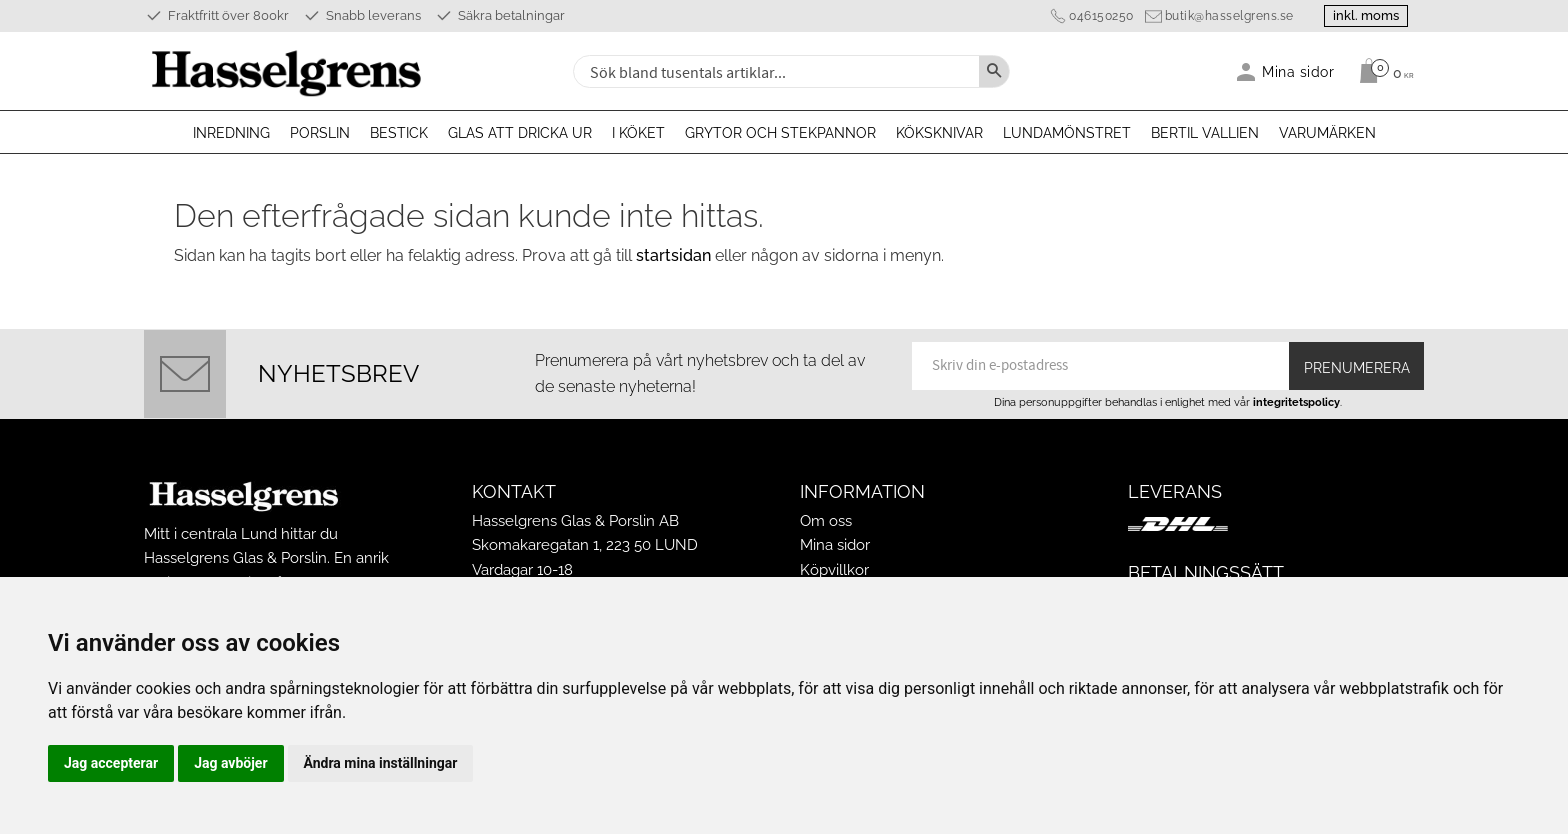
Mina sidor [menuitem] (1298, 71)
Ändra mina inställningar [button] (381, 763)
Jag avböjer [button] (230, 763)
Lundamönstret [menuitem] (1067, 133)
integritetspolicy (1296, 402)
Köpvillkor (834, 570)
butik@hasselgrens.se (1228, 16)
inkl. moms (1366, 15)
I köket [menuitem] (638, 133)
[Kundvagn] (1381, 71)
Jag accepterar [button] (111, 763)
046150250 (1100, 16)
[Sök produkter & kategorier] (774, 71)
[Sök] (994, 71)
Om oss (826, 521)
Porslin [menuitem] (320, 133)
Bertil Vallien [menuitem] (1205, 133)
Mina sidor (835, 545)
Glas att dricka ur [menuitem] (520, 133)
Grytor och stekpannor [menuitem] (780, 133)
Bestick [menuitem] (399, 133)
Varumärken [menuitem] (1327, 133)
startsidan (673, 255)
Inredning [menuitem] (231, 133)
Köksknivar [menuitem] (939, 133)
